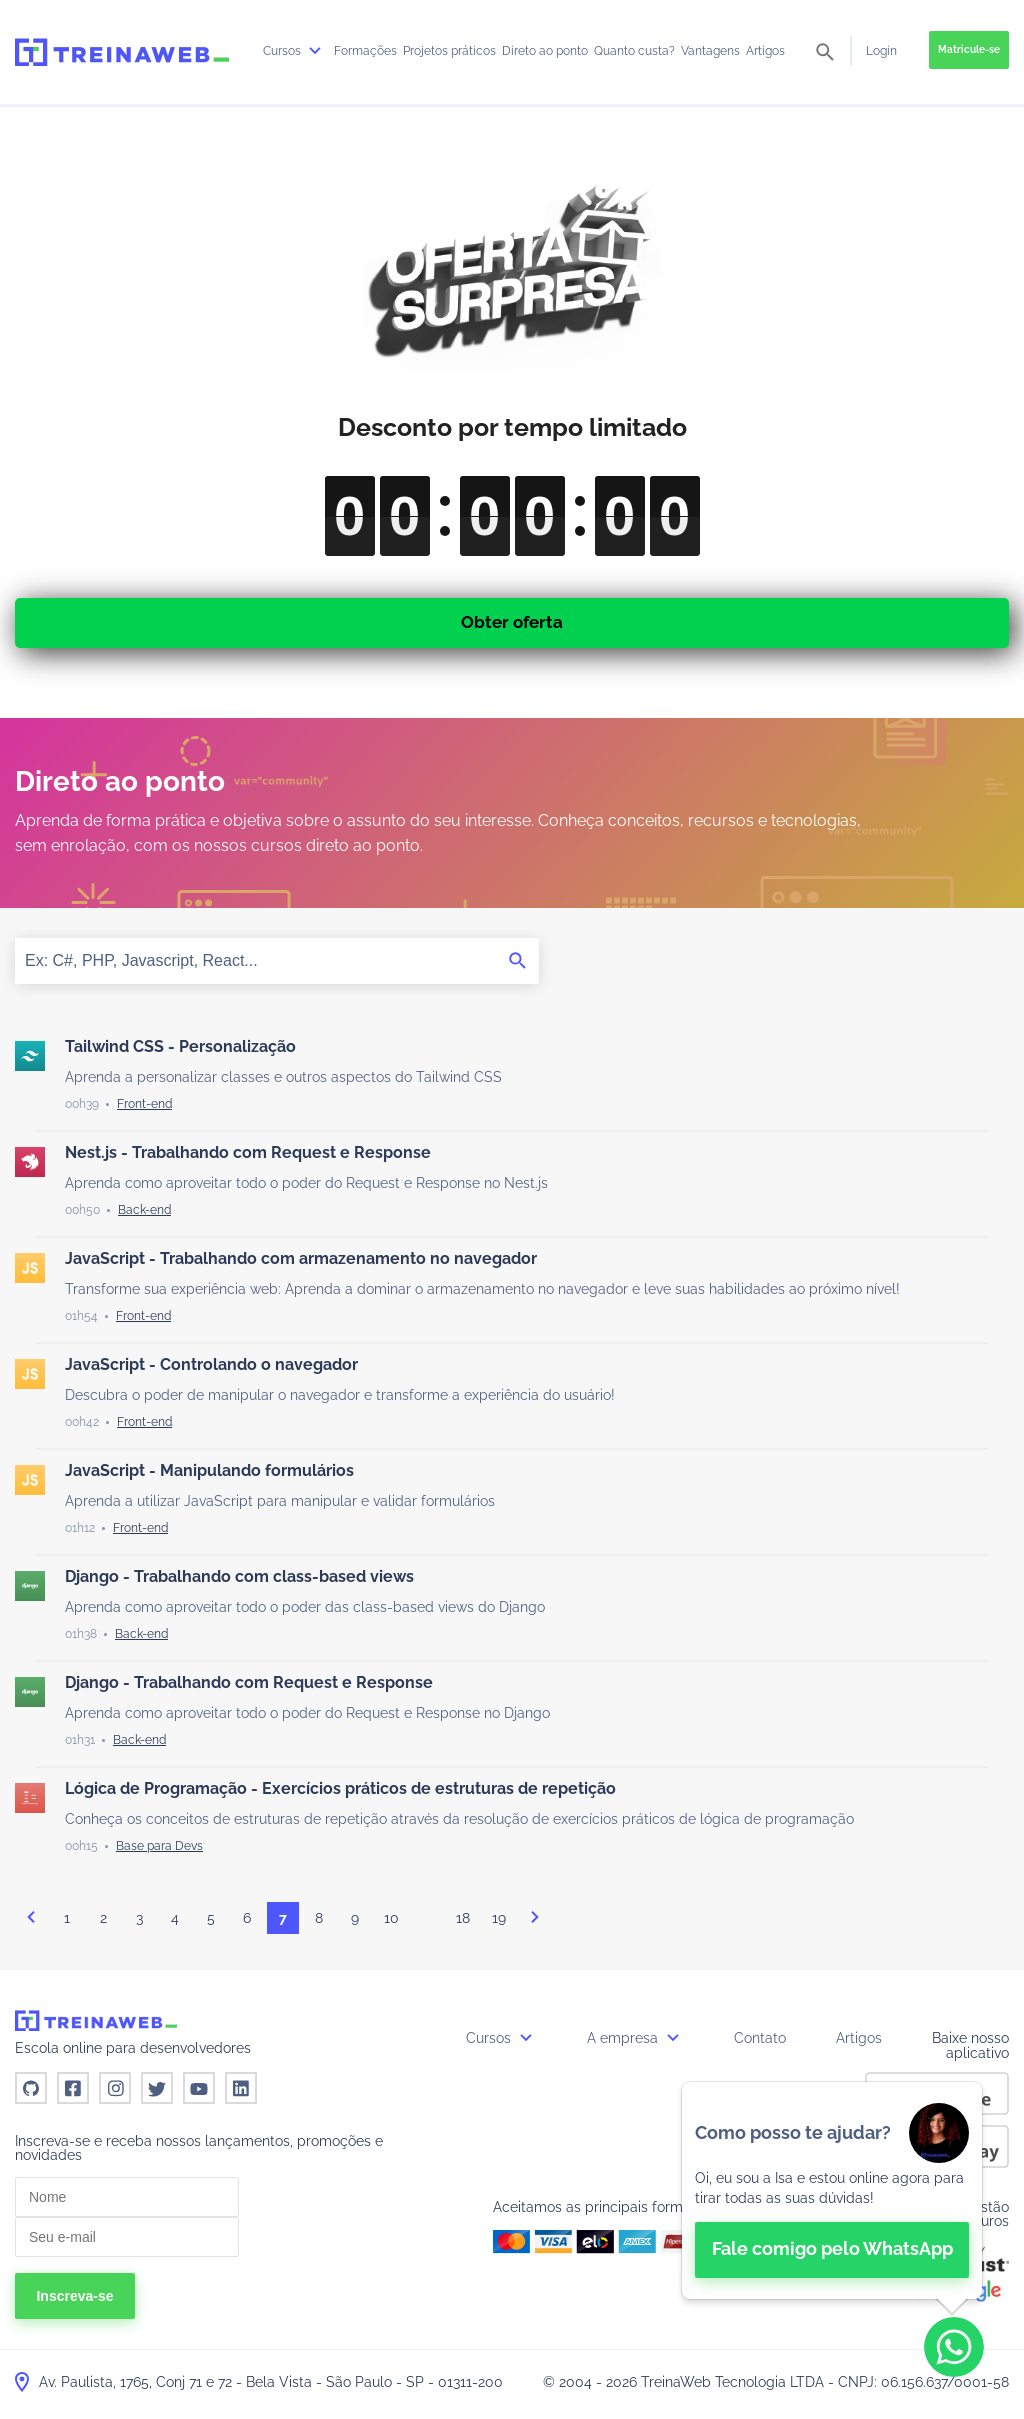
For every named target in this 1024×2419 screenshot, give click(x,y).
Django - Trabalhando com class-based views (239, 1576)
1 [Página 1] (67, 1918)
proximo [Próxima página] (535, 1917)
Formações (365, 51)
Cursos (294, 51)
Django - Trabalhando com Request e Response (249, 1682)
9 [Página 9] (355, 1918)
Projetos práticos (449, 51)
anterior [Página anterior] (31, 1917)
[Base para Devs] (159, 1846)
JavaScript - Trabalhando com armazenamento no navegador (301, 1258)
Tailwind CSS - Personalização (180, 1046)
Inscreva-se (74, 2296)
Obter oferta (512, 622)
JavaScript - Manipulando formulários (209, 1470)
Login (881, 51)
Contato (760, 2038)
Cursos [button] (501, 2038)
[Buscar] (518, 961)
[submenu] (315, 51)
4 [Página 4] (175, 1918)
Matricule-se (969, 49)
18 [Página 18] (463, 1918)
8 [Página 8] (319, 1918)
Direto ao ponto (545, 51)
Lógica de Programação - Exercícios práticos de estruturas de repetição (340, 1788)
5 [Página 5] (211, 1918)
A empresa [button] (635, 2038)
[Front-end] (144, 1104)
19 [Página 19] (499, 1918)
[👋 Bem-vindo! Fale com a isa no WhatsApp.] (832, 2190)
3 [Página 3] (139, 1918)
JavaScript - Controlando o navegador (211, 1364)
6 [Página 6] (247, 1918)
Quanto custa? (634, 51)
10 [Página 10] (391, 1918)
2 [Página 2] (103, 1918)
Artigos (765, 51)
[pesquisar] (825, 53)
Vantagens (710, 51)
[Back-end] (144, 1210)
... (427, 1923)
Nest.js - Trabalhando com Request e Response (248, 1152)
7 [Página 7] (283, 1918)
